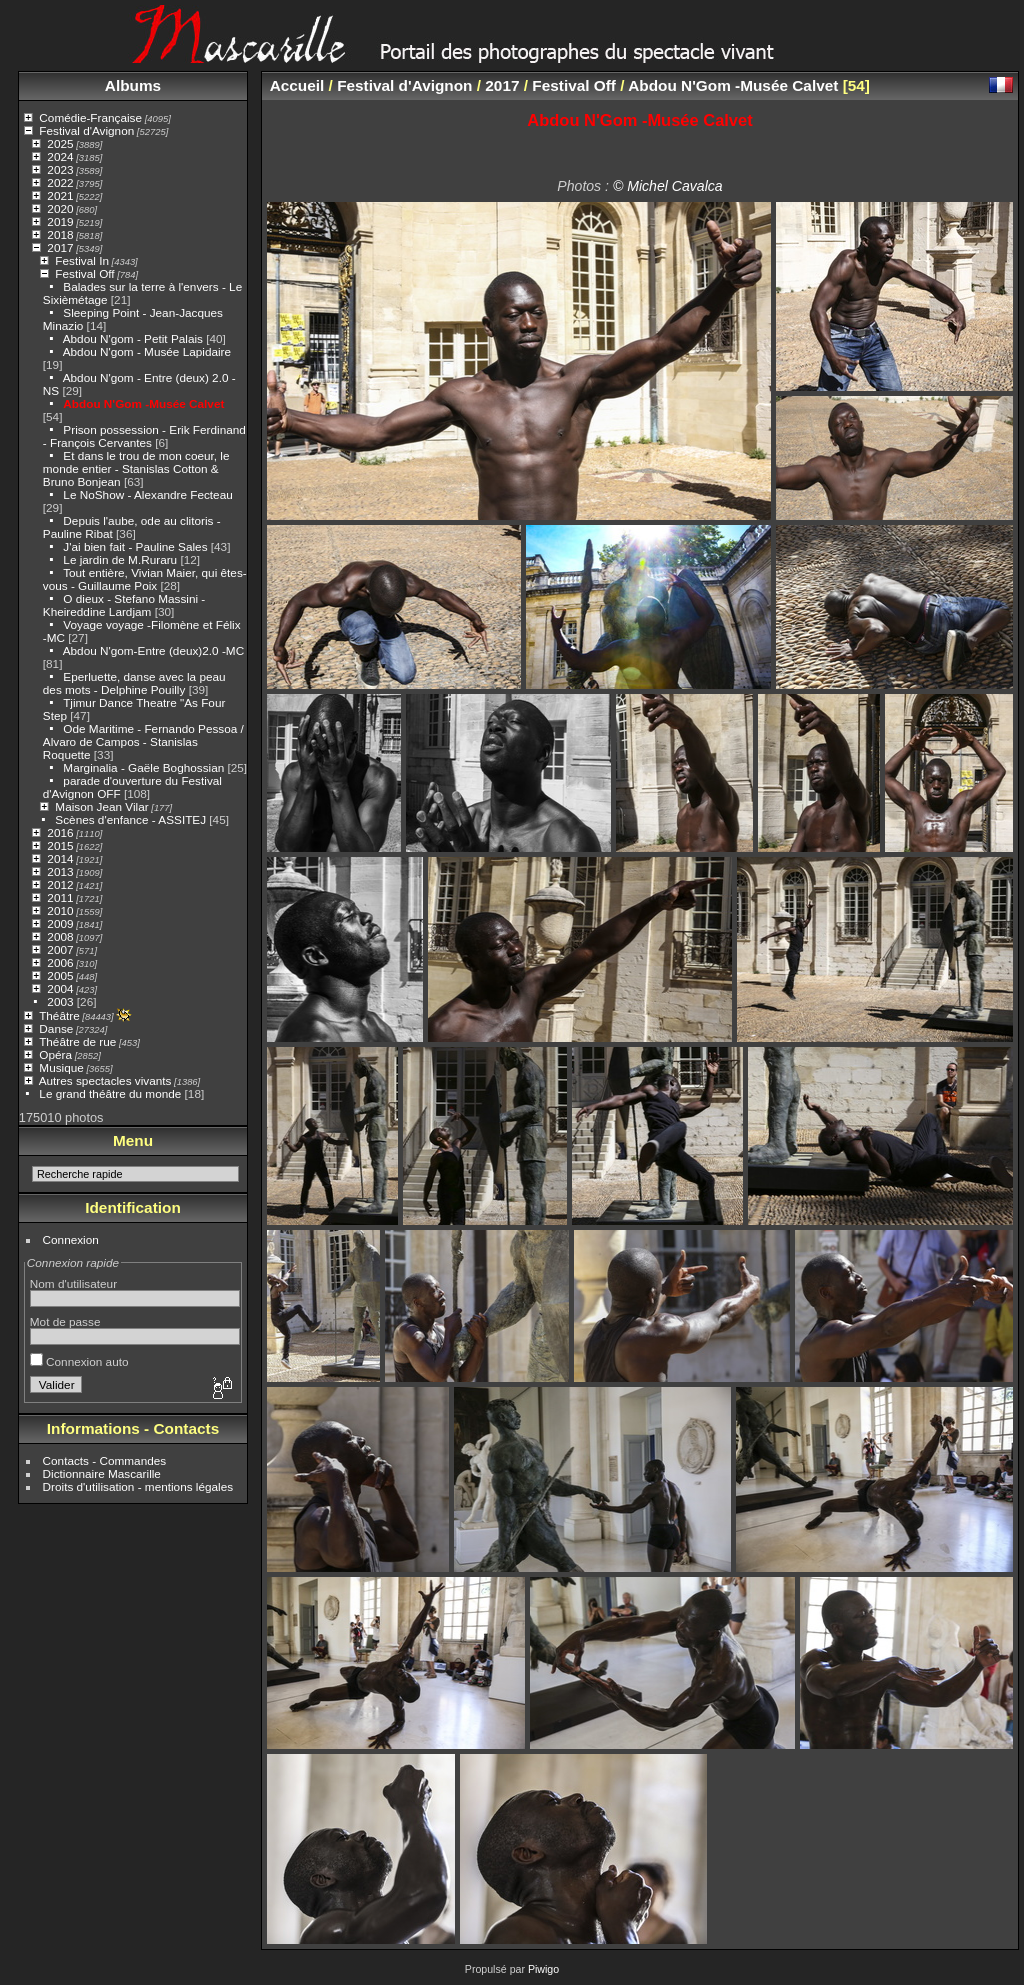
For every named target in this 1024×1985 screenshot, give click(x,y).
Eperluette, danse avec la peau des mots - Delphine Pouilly (134, 683)
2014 (60, 858)
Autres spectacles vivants (105, 1080)
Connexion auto (79, 1361)
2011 (60, 897)
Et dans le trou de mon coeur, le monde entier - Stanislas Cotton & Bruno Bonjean (136, 468)
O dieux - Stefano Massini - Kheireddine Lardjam (124, 605)
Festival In (82, 260)
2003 (60, 1001)
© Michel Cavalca (668, 186)
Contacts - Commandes (105, 1460)
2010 (60, 910)
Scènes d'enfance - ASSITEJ (130, 819)
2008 (60, 936)
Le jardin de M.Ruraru (120, 559)
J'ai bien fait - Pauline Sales (135, 546)
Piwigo (543, 1969)
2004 (60, 988)
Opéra (55, 1054)
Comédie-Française (90, 117)
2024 (60, 156)
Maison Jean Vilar (101, 806)
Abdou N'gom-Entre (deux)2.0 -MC (153, 650)
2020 (60, 208)
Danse (56, 1028)
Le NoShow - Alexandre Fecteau (147, 494)
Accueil (297, 85)
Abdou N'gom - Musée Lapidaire (147, 351)
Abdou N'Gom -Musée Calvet (143, 403)
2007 (60, 949)
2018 (60, 234)
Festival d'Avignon (86, 130)
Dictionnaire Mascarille (102, 1473)
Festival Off (84, 273)
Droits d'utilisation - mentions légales (138, 1486)
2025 (60, 143)
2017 (60, 247)
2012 (60, 884)
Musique (61, 1067)
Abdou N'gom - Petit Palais (133, 338)
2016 (60, 832)
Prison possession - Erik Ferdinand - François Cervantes (144, 436)
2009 (60, 923)
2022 (60, 182)
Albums (133, 85)
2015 (60, 845)
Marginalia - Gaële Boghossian (143, 767)
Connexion (71, 1239)
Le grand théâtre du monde (110, 1093)
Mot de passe (65, 1321)
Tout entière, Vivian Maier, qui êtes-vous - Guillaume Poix (145, 579)
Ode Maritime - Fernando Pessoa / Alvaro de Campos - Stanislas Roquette (143, 741)
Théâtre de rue (77, 1041)
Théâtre (59, 1015)
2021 (60, 195)
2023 (60, 169)
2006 (60, 962)
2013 (60, 871)
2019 (60, 221)
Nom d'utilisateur (73, 1283)
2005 (60, 975)
